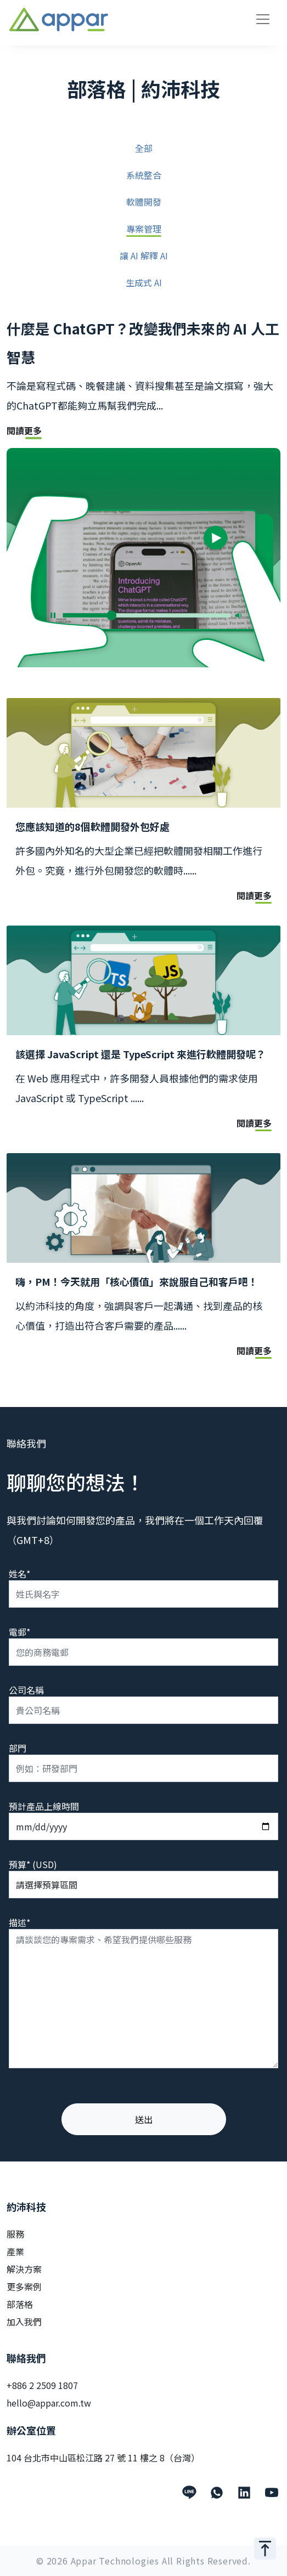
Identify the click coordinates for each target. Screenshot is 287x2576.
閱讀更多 (24, 431)
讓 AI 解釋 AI (144, 256)
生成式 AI (144, 283)
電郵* (19, 1631)
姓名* (19, 1573)
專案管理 (143, 229)
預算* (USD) (33, 1864)
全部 (143, 148)
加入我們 (24, 2321)
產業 (15, 2251)
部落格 (20, 2304)
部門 (17, 1748)
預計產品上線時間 (44, 1806)
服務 (15, 2233)
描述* (19, 1922)
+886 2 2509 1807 (42, 2385)
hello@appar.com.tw (49, 2402)
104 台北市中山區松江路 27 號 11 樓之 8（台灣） (103, 2457)
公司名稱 (26, 1689)
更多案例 (24, 2286)
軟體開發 (143, 202)
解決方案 (24, 2269)
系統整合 (143, 175)
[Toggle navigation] (263, 19)
